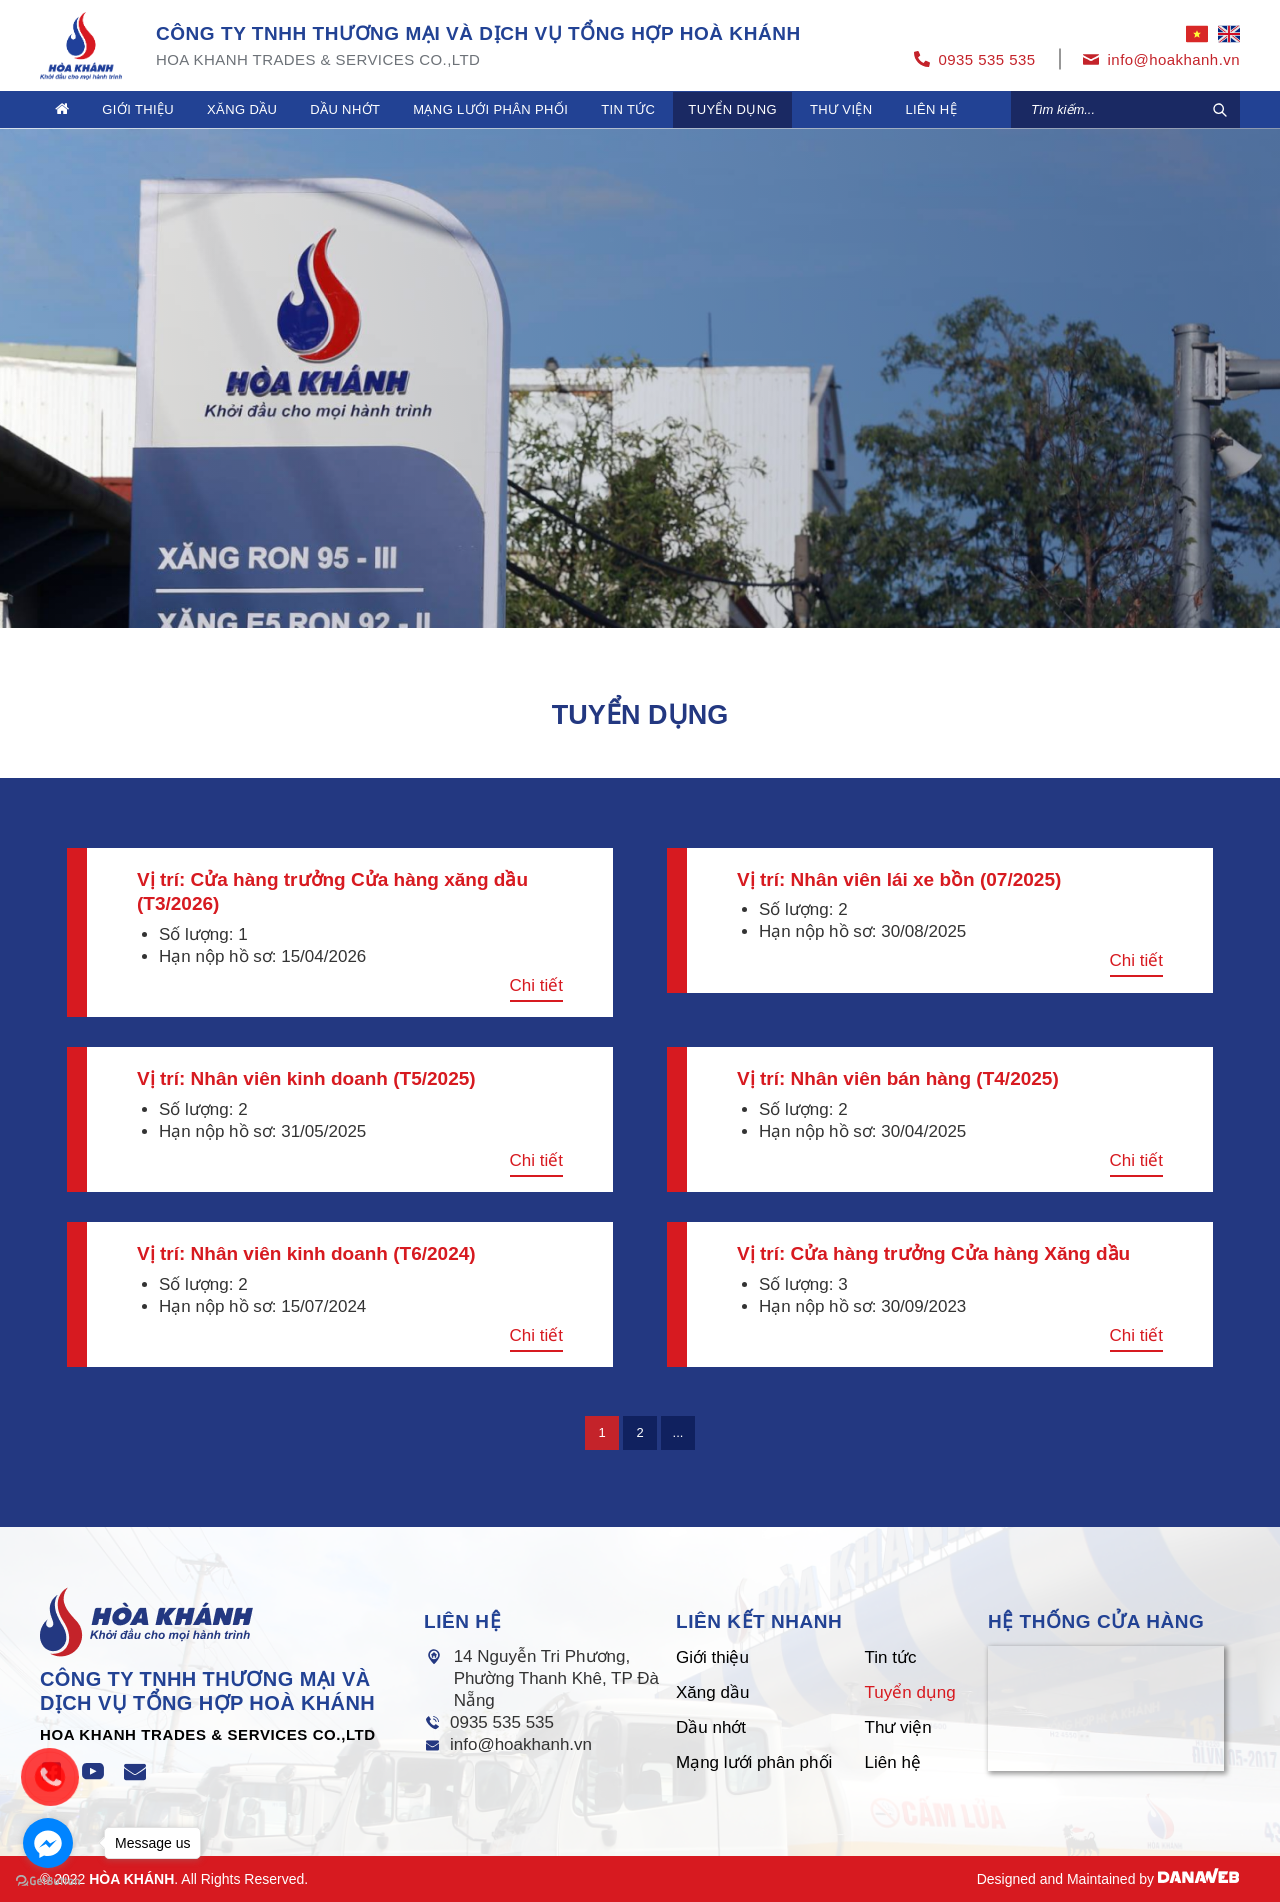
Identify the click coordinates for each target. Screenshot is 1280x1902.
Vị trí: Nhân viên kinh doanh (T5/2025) (306, 1078)
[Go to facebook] (48, 1843)
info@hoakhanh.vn (521, 1744)
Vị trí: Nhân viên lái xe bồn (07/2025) (899, 879)
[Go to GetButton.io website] (48, 1881)
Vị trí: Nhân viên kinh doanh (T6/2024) (306, 1253)
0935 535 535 (502, 1722)
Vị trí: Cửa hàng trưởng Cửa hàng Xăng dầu (933, 1253)
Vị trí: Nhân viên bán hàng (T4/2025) (898, 1078)
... (678, 1432)
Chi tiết (536, 985)
